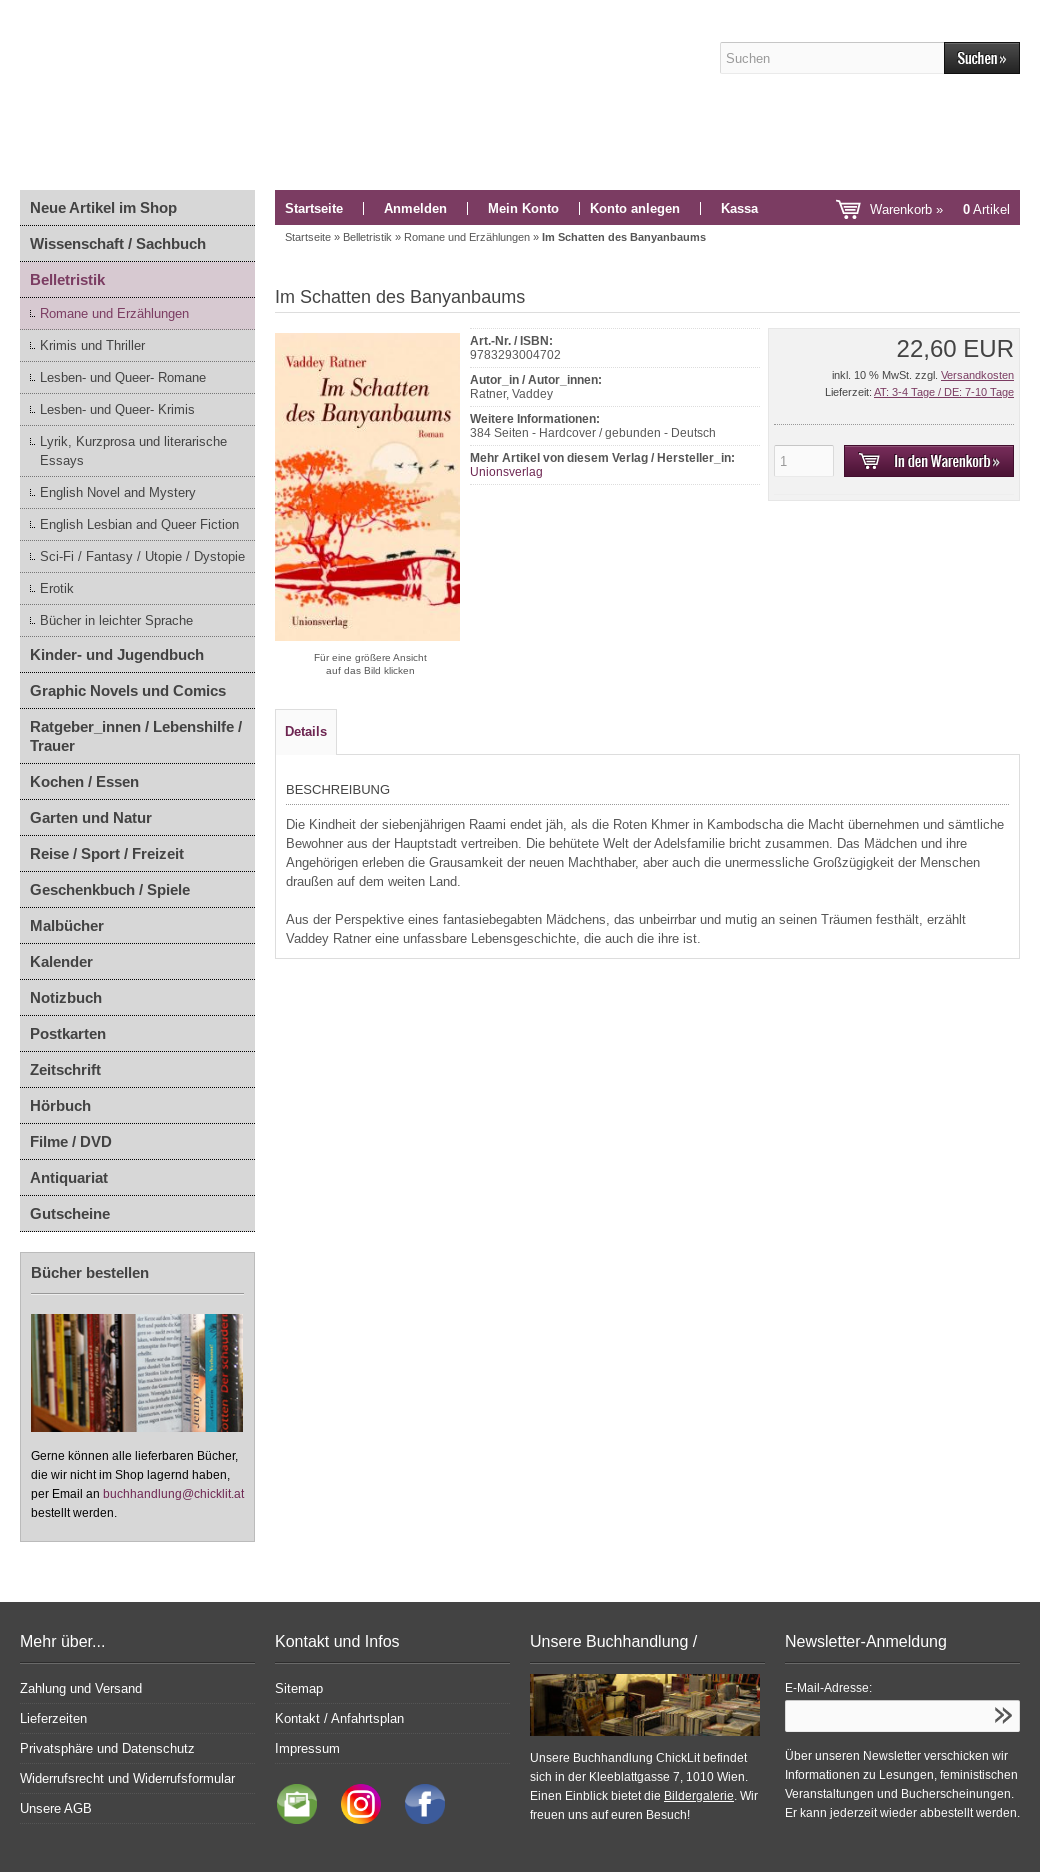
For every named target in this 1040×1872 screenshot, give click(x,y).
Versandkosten (977, 375)
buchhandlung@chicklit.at (173, 1494)
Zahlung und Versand (81, 1688)
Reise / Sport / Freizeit (107, 853)
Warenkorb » (940, 209)
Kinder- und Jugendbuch (117, 654)
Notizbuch (66, 997)
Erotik (57, 588)
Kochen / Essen (84, 781)
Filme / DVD (71, 1141)
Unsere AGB (56, 1808)
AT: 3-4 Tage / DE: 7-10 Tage (944, 392)
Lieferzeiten (53, 1718)
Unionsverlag (506, 472)
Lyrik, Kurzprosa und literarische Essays (133, 451)
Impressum (307, 1748)
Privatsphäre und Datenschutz (107, 1748)
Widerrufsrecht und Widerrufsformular (127, 1778)
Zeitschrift (65, 1069)
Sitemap (299, 1688)
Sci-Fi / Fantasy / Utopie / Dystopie (142, 556)
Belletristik (67, 279)
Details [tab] (306, 731)
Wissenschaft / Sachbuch (118, 243)
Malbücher (67, 925)
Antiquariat (69, 1177)
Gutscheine (70, 1213)
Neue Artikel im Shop (103, 207)
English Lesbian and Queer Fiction (139, 524)
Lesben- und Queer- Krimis (117, 409)
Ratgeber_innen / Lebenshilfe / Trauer (136, 736)
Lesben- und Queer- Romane (123, 377)
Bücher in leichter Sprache (116, 620)
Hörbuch (60, 1105)
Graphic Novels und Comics (128, 690)
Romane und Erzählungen (114, 313)
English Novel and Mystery (118, 492)
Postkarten (68, 1033)
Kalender (61, 961)
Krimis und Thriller (92, 345)
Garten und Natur (91, 817)
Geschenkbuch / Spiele (110, 889)
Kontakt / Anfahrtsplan (339, 1718)
